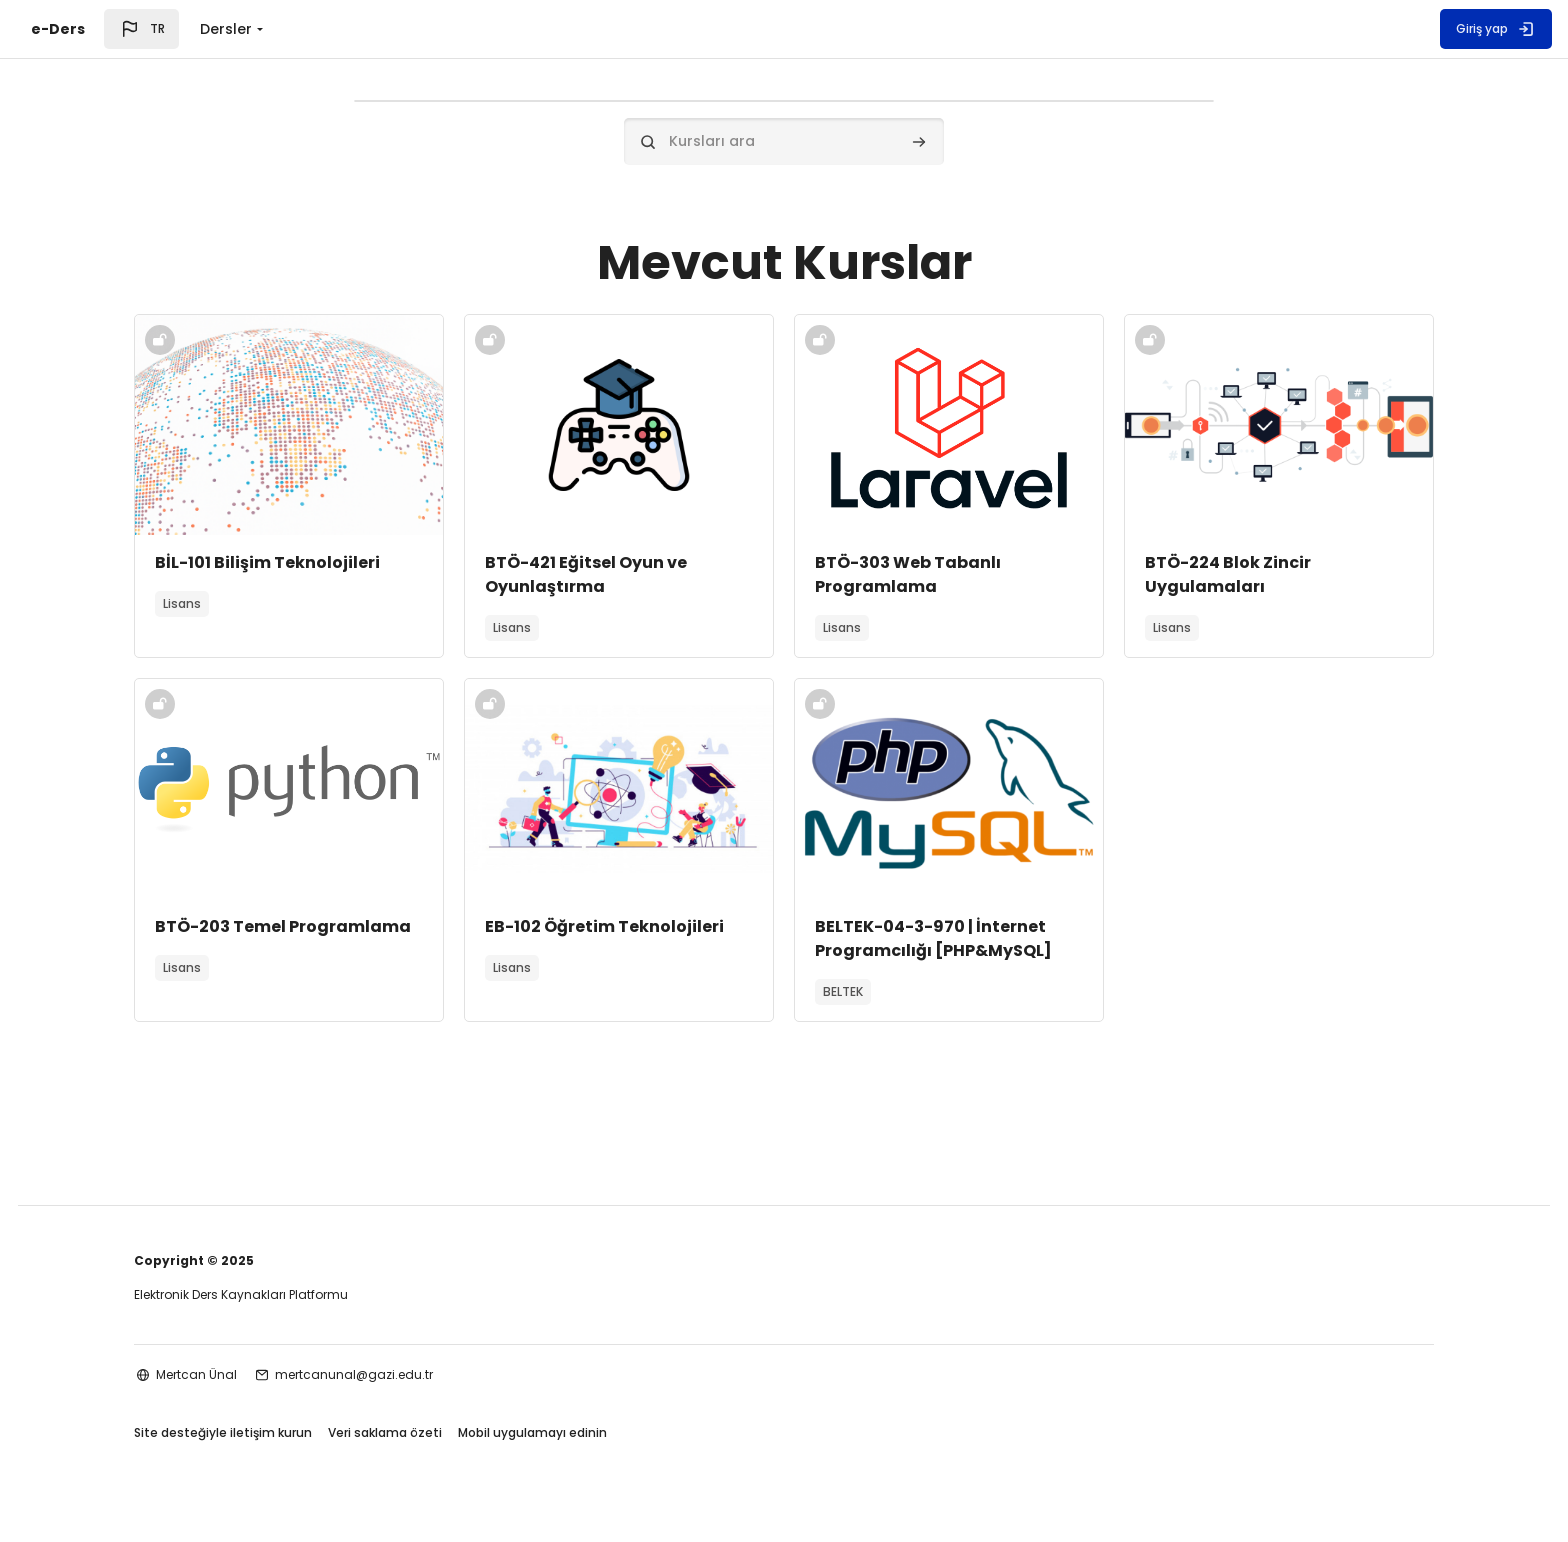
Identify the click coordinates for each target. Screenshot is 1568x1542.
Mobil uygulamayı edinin (532, 1440)
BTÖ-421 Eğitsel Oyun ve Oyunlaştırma (586, 577)
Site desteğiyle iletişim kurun (223, 1440)
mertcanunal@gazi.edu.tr (354, 1380)
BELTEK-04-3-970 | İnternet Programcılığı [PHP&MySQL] (933, 941)
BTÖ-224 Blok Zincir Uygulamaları (1228, 577)
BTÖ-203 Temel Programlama (283, 929)
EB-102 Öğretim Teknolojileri (604, 929)
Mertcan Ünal (196, 1380)
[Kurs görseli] (289, 428)
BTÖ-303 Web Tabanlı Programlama (908, 577)
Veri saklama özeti (385, 1440)
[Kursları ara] (784, 141)
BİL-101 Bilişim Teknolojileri (267, 565)
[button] (141, 29)
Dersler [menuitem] (226, 29)
